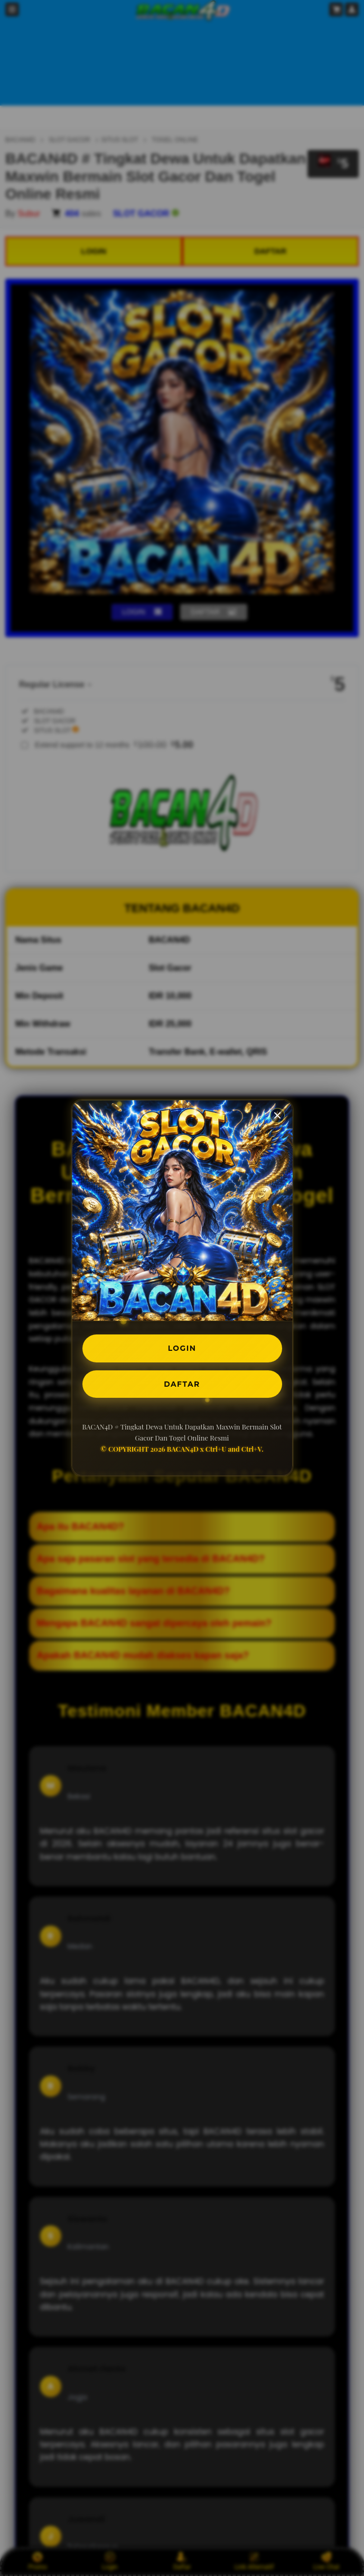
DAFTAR (182, 1386)
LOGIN (182, 1346)
